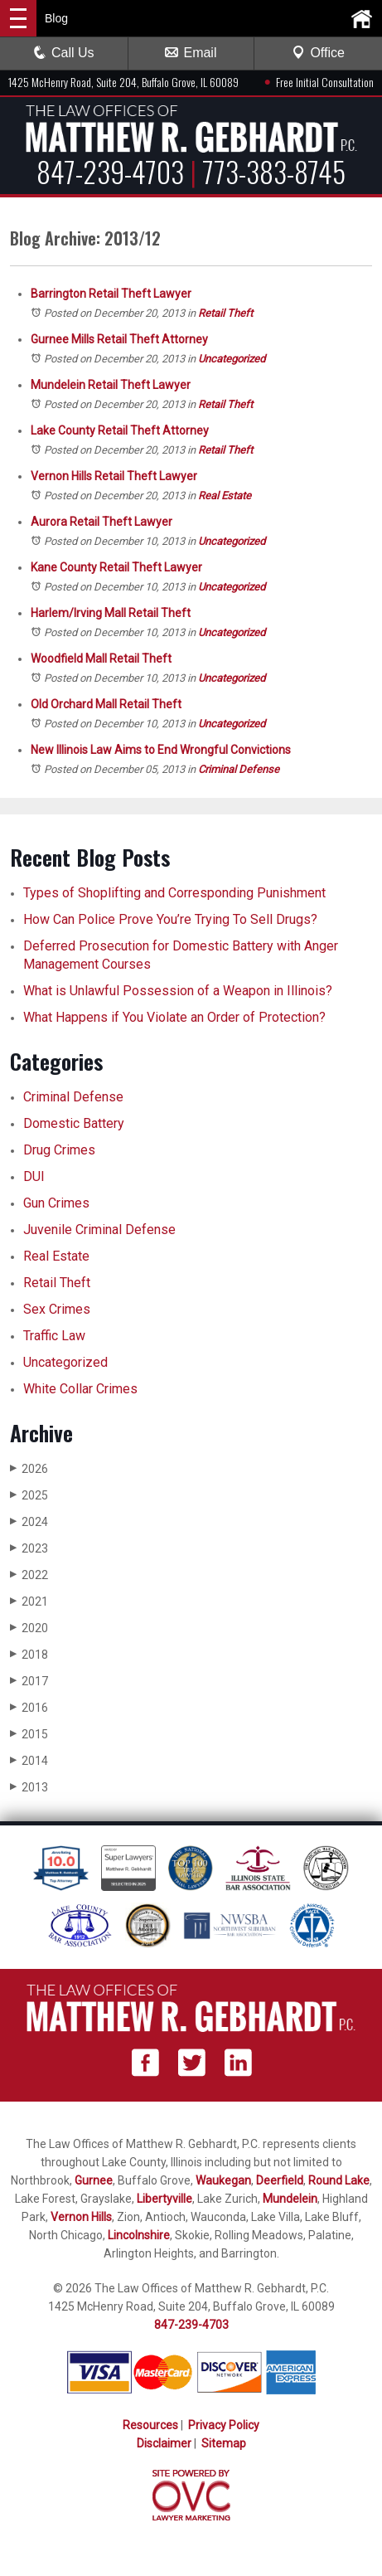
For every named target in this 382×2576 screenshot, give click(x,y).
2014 (29, 1760)
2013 (29, 1787)
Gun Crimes (56, 1203)
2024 (29, 1521)
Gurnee (94, 2180)
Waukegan (223, 2180)
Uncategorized (231, 358)
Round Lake (339, 2180)
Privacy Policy (223, 2425)
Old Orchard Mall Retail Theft (106, 704)
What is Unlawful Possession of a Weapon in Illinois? (177, 991)
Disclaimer (164, 2443)
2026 (29, 1468)
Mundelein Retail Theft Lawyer (111, 384)
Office (318, 53)
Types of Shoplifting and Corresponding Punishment (174, 893)
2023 (29, 1548)
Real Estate (224, 495)
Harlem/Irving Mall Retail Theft (111, 613)
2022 (29, 1574)
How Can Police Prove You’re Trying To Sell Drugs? (172, 919)
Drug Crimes (59, 1150)
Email (190, 53)
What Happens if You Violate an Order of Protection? (174, 1017)
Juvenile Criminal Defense (99, 1229)
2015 (29, 1733)
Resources (150, 2425)
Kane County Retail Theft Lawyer (116, 567)
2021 (29, 1601)
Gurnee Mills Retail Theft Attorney (119, 339)
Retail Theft (225, 313)
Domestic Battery (73, 1123)
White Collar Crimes (80, 1389)
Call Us (63, 53)
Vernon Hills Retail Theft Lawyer (114, 476)
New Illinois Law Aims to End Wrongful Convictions (161, 749)
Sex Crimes (56, 1309)
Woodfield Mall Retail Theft (101, 658)
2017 (29, 1680)
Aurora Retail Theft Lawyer (101, 521)
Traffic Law (54, 1336)
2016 (29, 1707)
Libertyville (164, 2198)
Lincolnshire (139, 2235)
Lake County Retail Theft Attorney (120, 430)
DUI (34, 1176)
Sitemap (223, 2443)
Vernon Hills (81, 2217)
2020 (29, 1627)
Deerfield (279, 2180)
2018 (29, 1654)
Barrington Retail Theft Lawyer (111, 293)
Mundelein (290, 2198)
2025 (29, 1495)
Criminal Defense (238, 769)
